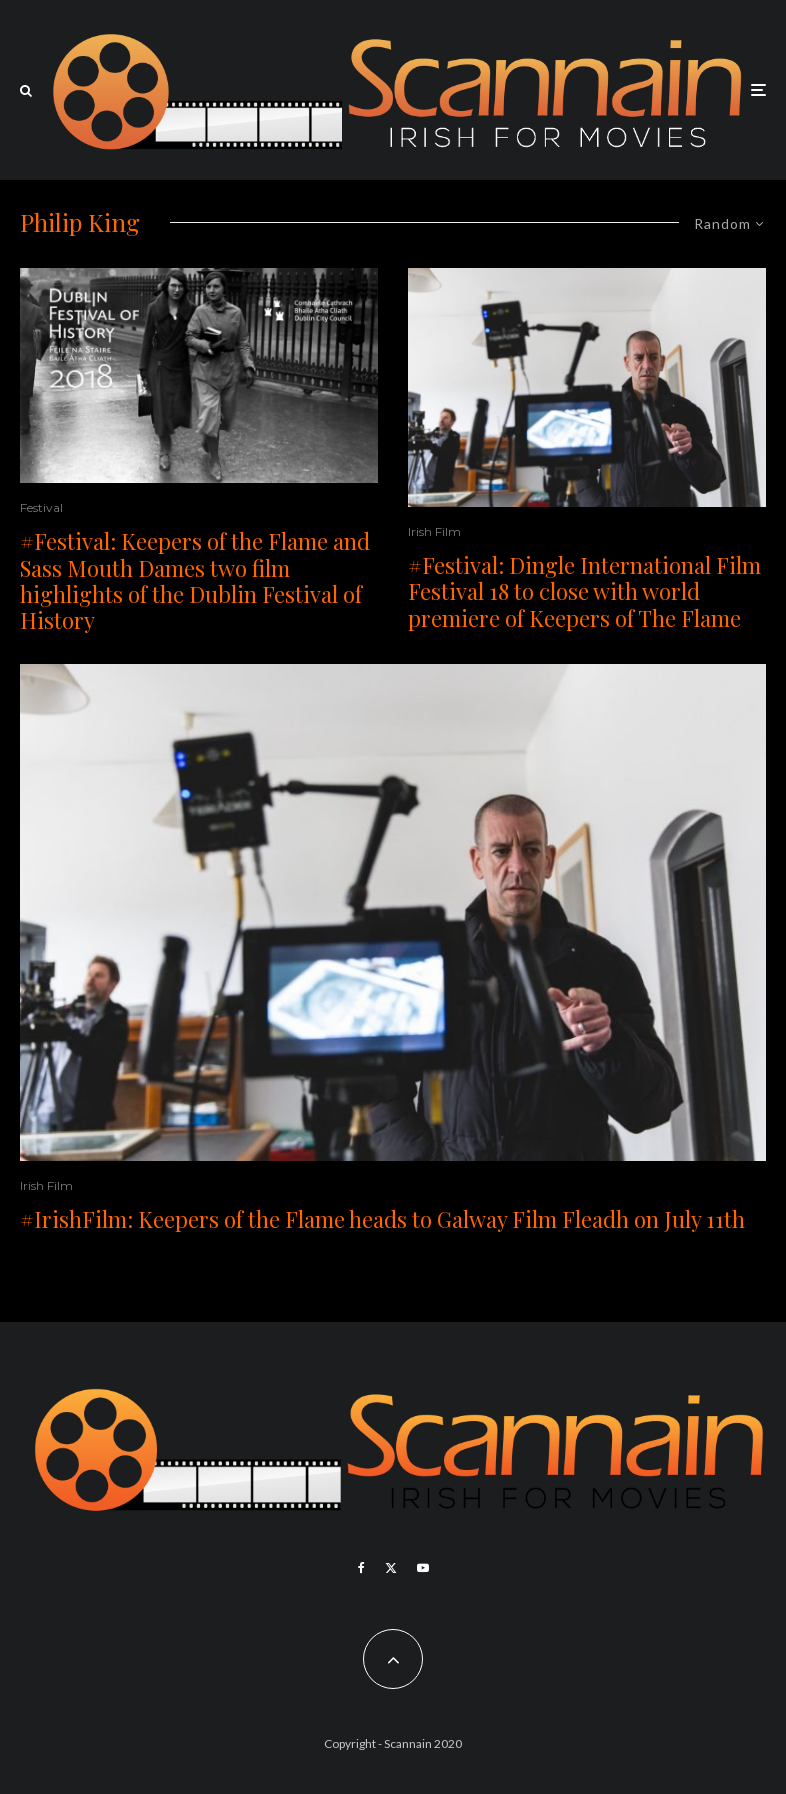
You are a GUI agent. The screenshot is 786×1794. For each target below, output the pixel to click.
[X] (391, 1568)
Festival (41, 507)
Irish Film (434, 531)
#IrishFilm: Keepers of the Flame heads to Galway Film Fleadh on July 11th (382, 1219)
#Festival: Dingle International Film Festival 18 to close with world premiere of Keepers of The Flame (584, 591)
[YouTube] (423, 1568)
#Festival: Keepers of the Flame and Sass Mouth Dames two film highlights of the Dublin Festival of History (195, 581)
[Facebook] (361, 1568)
